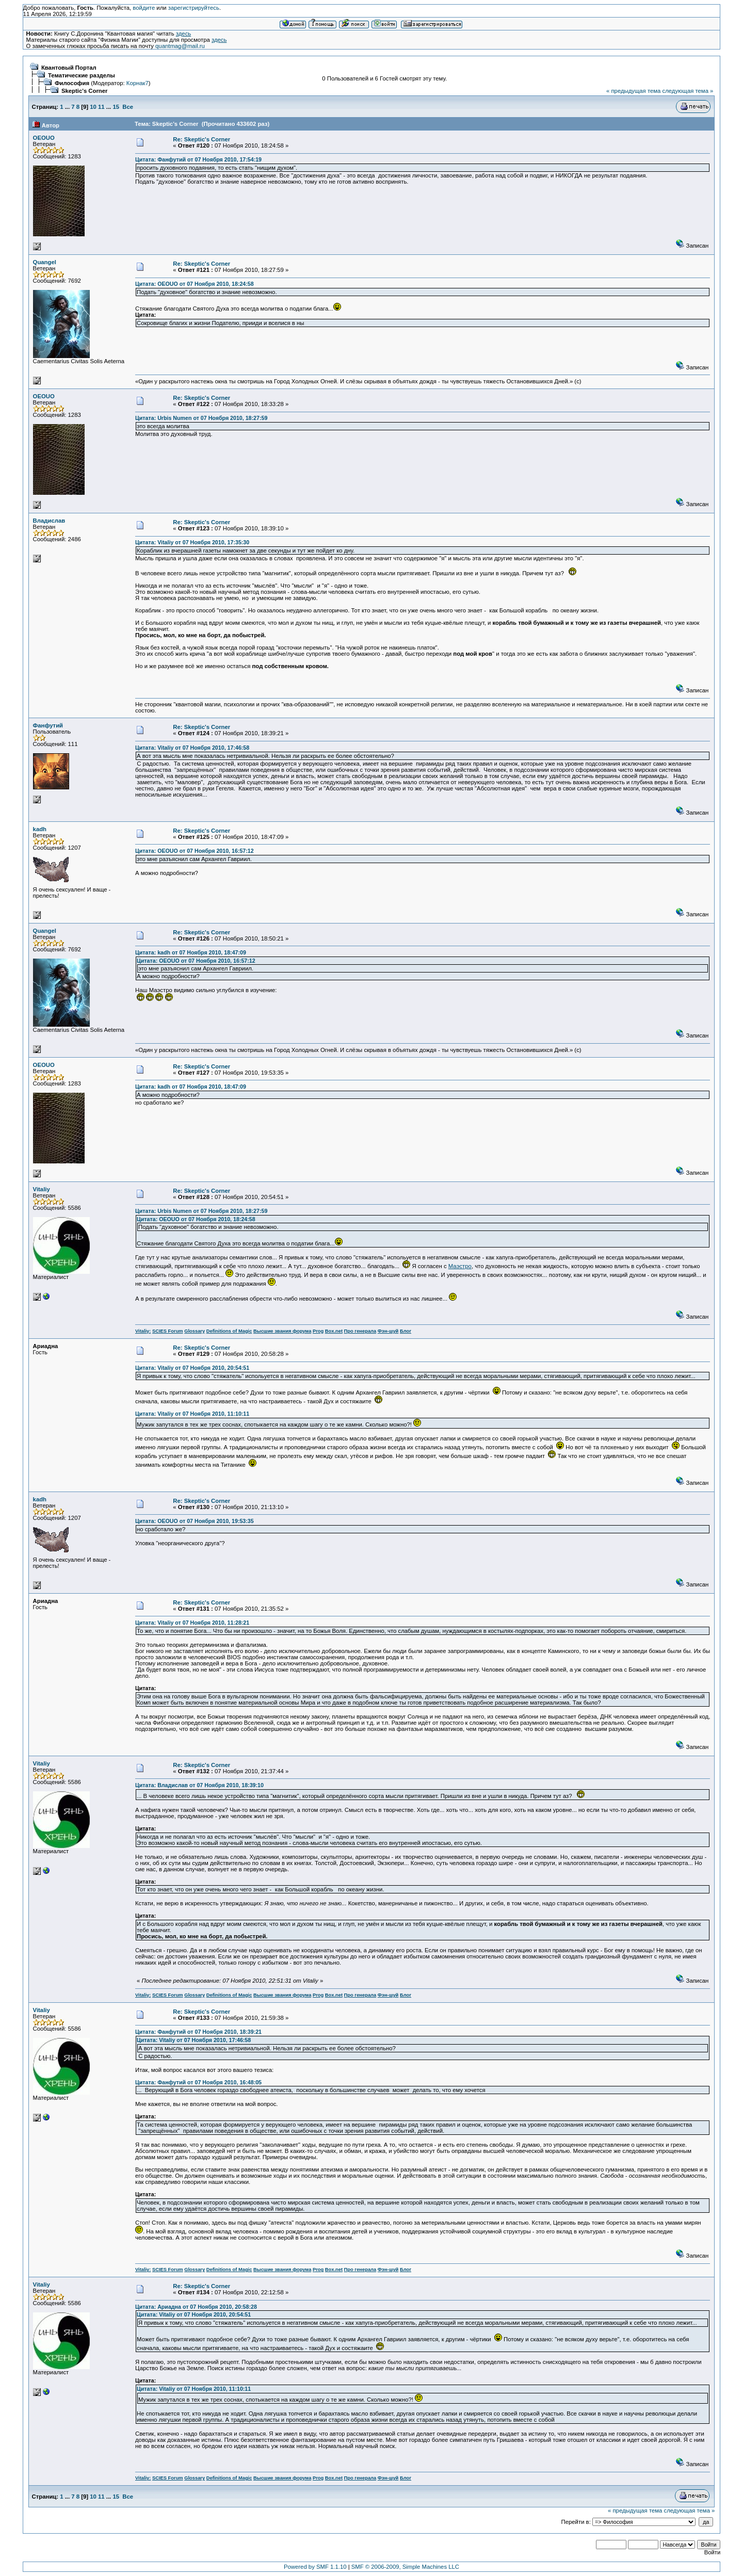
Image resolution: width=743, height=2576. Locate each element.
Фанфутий (48, 725)
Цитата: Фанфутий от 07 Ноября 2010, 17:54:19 (198, 159)
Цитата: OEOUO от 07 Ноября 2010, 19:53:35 (194, 1521)
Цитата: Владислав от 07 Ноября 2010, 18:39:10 (199, 1785)
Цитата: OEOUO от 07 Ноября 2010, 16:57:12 (194, 851)
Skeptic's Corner (84, 91)
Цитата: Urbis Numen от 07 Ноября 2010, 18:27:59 (201, 418)
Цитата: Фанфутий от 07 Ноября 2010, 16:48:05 (198, 2082)
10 (93, 107)
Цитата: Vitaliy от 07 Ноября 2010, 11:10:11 (192, 1414)
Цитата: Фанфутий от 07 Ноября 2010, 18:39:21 (198, 2032)
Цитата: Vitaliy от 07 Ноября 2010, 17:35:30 (192, 542)
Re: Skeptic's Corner (201, 139)
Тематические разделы (81, 75)
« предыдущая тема (633, 91)
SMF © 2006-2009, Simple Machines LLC (405, 2567)
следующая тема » (687, 91)
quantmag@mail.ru (180, 46)
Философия (72, 83)
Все (127, 107)
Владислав (49, 520)
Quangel (44, 262)
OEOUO (44, 138)
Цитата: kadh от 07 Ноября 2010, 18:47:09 (190, 952)
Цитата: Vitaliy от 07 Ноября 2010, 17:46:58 (192, 747)
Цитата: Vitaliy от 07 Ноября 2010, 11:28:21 (192, 1622)
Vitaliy (41, 1189)
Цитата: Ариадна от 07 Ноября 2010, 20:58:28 (196, 2307)
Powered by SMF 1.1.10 (315, 2567)
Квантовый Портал (68, 67)
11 (101, 107)
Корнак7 (137, 83)
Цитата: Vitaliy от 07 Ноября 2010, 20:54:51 (192, 1368)
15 (115, 107)
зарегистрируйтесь (193, 8)
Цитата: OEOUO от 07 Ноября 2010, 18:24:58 (194, 284)
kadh (39, 829)
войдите (144, 8)
